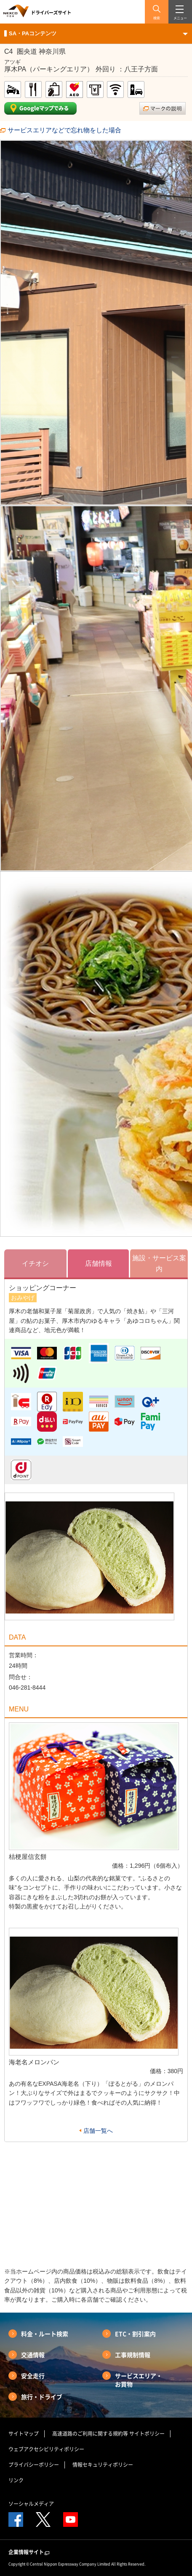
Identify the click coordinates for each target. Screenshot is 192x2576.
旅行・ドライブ (41, 2396)
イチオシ (35, 1263)
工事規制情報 (132, 2354)
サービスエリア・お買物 (138, 2379)
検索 (156, 18)
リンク (16, 2480)
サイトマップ (23, 2433)
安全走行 (33, 2375)
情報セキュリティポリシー (102, 2464)
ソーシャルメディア (31, 2504)
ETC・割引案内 (135, 2333)
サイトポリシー (147, 2433)
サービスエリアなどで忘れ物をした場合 (64, 130)
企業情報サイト (29, 2552)
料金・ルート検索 (44, 2333)
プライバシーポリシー (33, 2464)
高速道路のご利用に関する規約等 (90, 2433)
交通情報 (33, 2354)
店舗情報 (98, 1263)
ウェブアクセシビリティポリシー (46, 2449)
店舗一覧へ (98, 2130)
